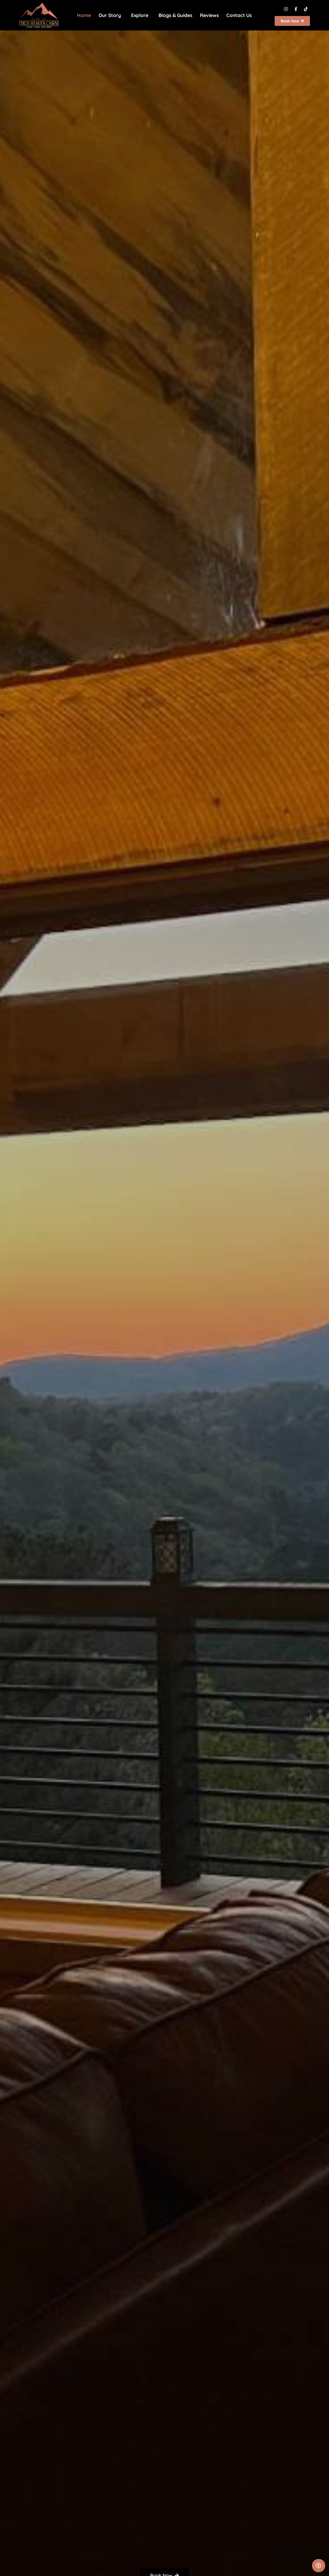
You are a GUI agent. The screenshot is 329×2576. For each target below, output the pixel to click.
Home (84, 15)
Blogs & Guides (175, 15)
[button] (111, 15)
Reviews (209, 15)
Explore (139, 15)
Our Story (110, 15)
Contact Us (239, 15)
